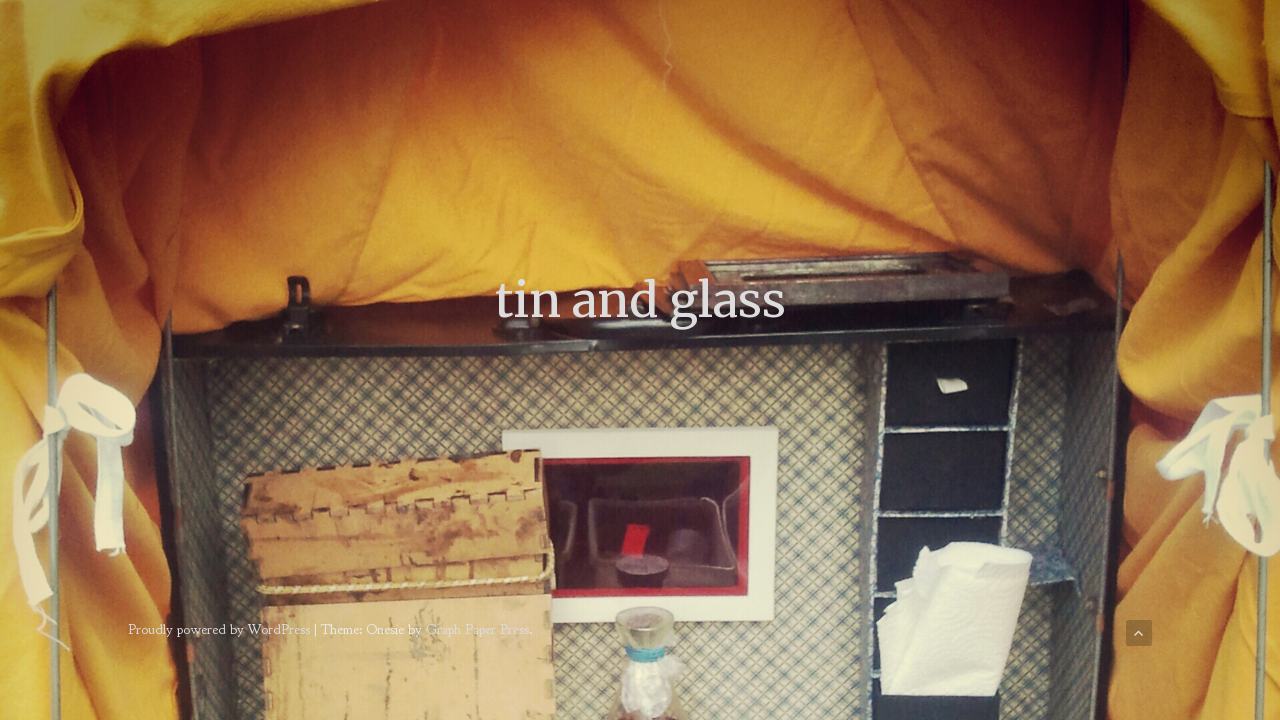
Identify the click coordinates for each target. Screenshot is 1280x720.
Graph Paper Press (477, 629)
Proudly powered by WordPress (219, 629)
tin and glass (640, 300)
